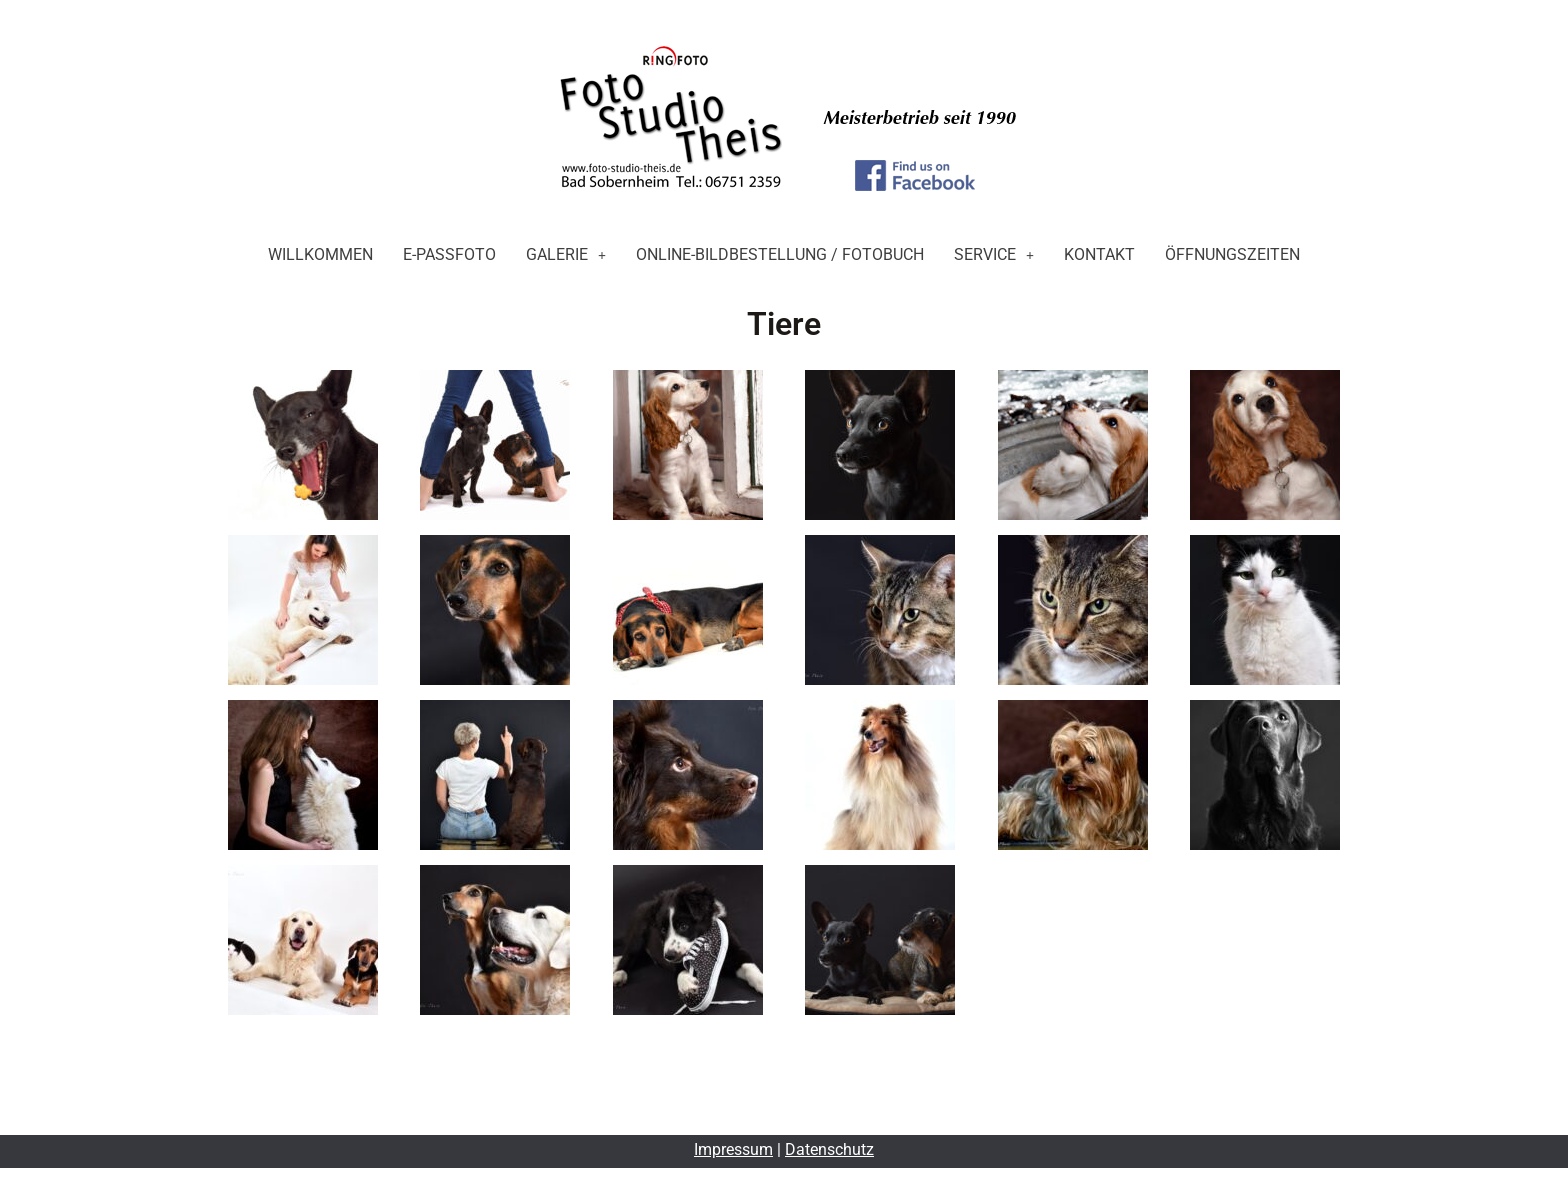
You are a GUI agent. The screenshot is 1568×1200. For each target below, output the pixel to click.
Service (994, 254)
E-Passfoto (449, 254)
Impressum (733, 1149)
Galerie (566, 254)
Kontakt (1099, 254)
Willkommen (320, 254)
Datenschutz (829, 1149)
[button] (566, 255)
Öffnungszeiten (1232, 254)
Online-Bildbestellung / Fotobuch (780, 254)
